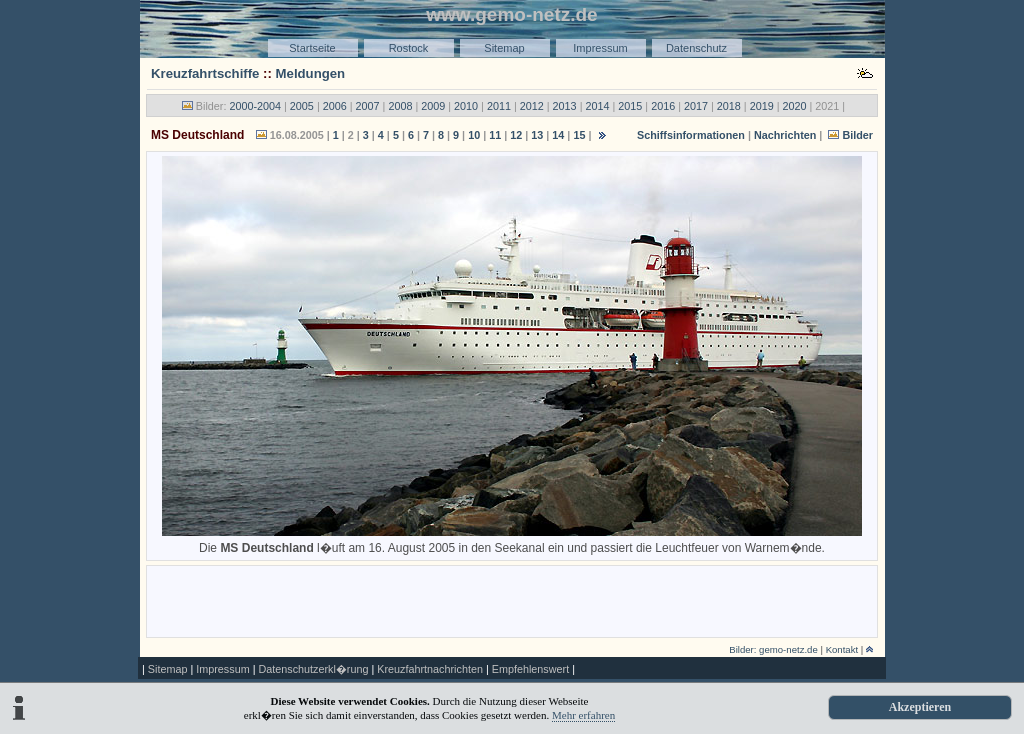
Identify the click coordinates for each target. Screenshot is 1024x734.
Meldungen (311, 73)
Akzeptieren (920, 707)
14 (558, 135)
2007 (368, 106)
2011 (499, 106)
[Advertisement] (512, 600)
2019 (762, 106)
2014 (597, 106)
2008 (400, 106)
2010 (466, 106)
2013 (565, 106)
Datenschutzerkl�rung (313, 669)
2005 (302, 106)
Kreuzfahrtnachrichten (430, 669)
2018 (729, 106)
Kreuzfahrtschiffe (205, 73)
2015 (630, 106)
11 (495, 135)
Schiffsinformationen (691, 135)
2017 (696, 106)
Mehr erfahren (583, 715)
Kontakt (842, 649)
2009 (433, 106)
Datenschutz (696, 48)
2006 (335, 106)
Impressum (600, 48)
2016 (663, 106)
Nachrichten (785, 135)
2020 (795, 106)
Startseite (312, 48)
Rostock (409, 48)
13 (537, 135)
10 (474, 135)
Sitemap (504, 48)
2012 (532, 106)
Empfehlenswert (530, 669)
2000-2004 (255, 106)
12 (516, 135)
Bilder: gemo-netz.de (773, 649)
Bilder (857, 135)
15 (579, 135)
